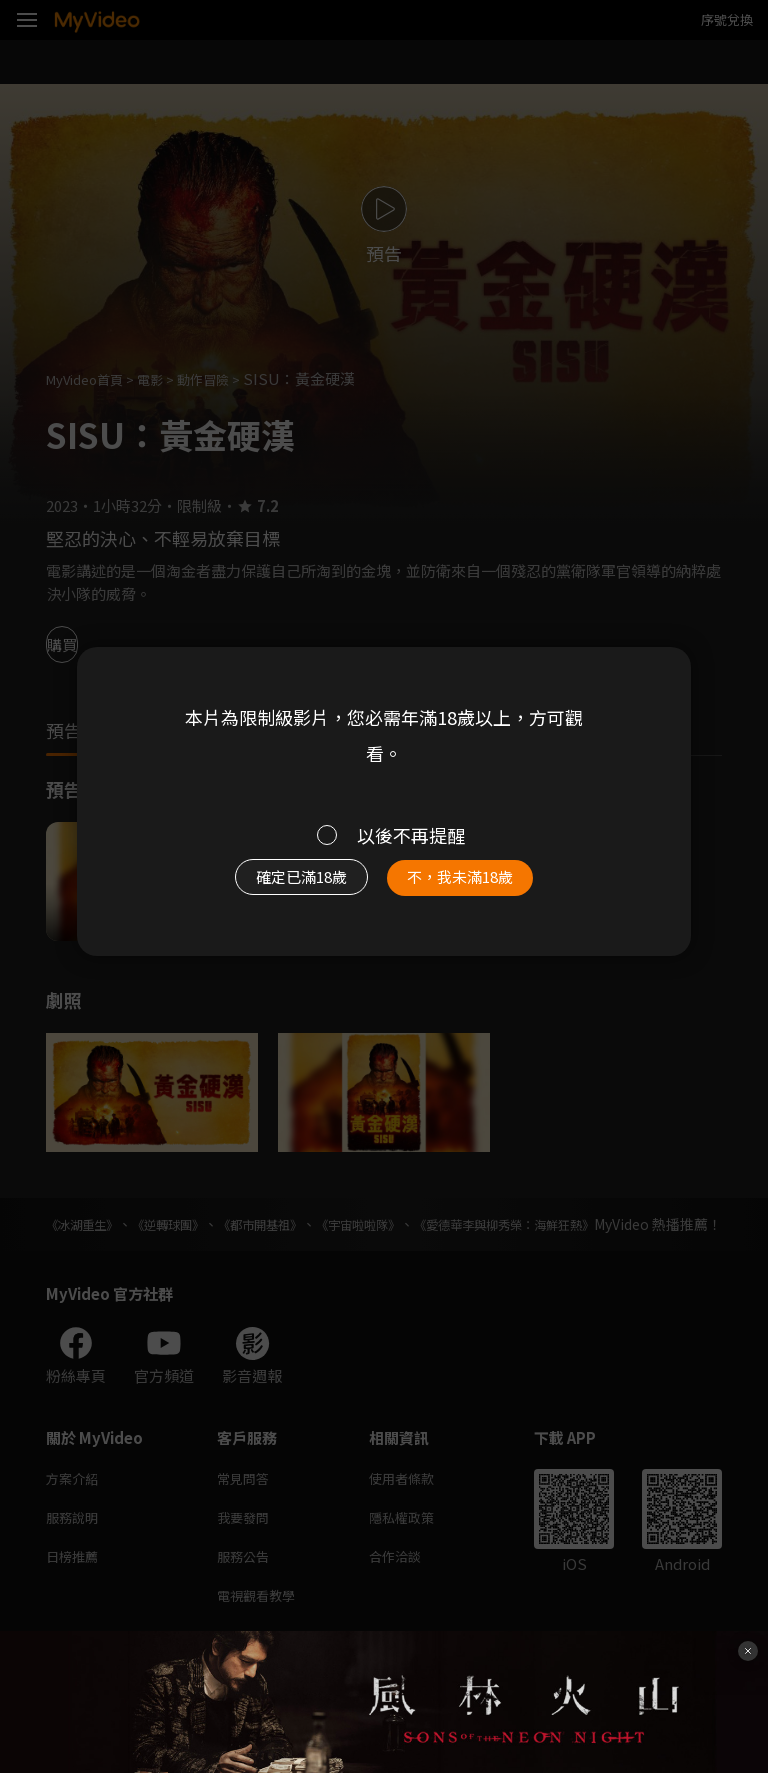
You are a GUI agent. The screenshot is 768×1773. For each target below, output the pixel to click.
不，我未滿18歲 (472, 882)
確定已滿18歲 (289, 882)
